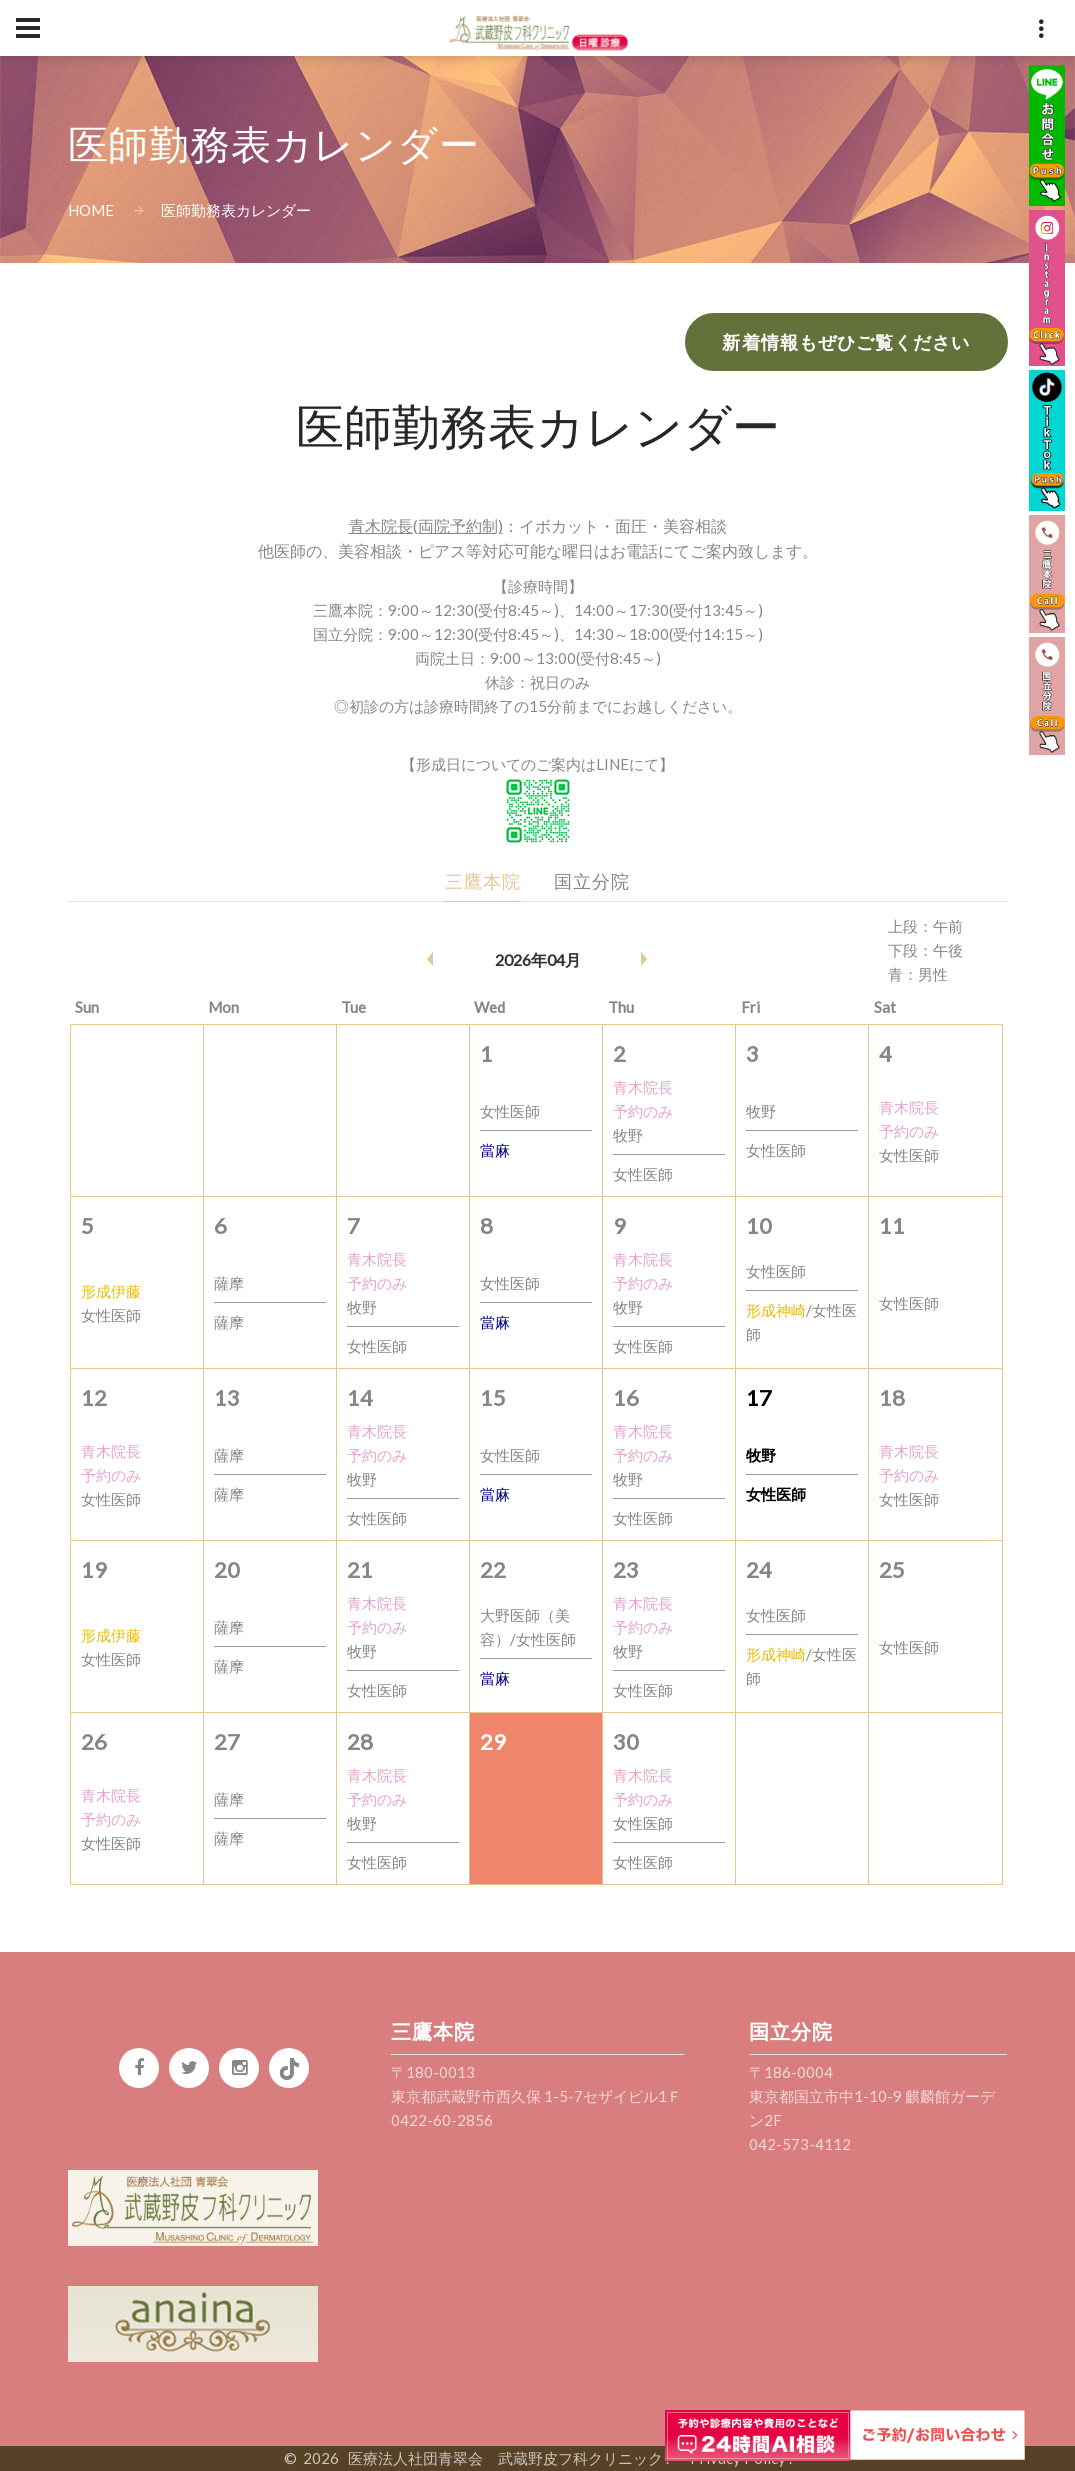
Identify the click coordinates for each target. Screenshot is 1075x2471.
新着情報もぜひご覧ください (846, 342)
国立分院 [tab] (592, 881)
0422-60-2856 (442, 2120)
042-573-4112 (800, 2144)
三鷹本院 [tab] (483, 881)
